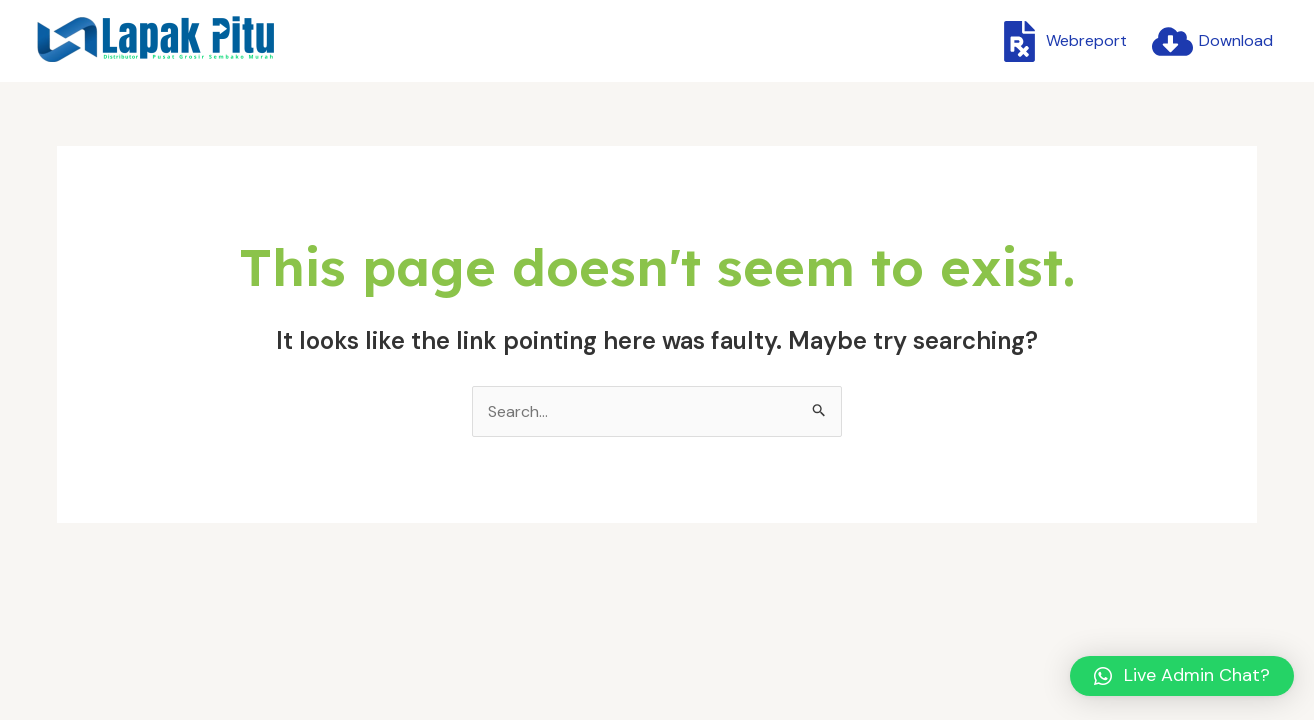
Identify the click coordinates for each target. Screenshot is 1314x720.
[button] (1182, 676)
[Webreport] (1062, 41)
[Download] (1212, 41)
